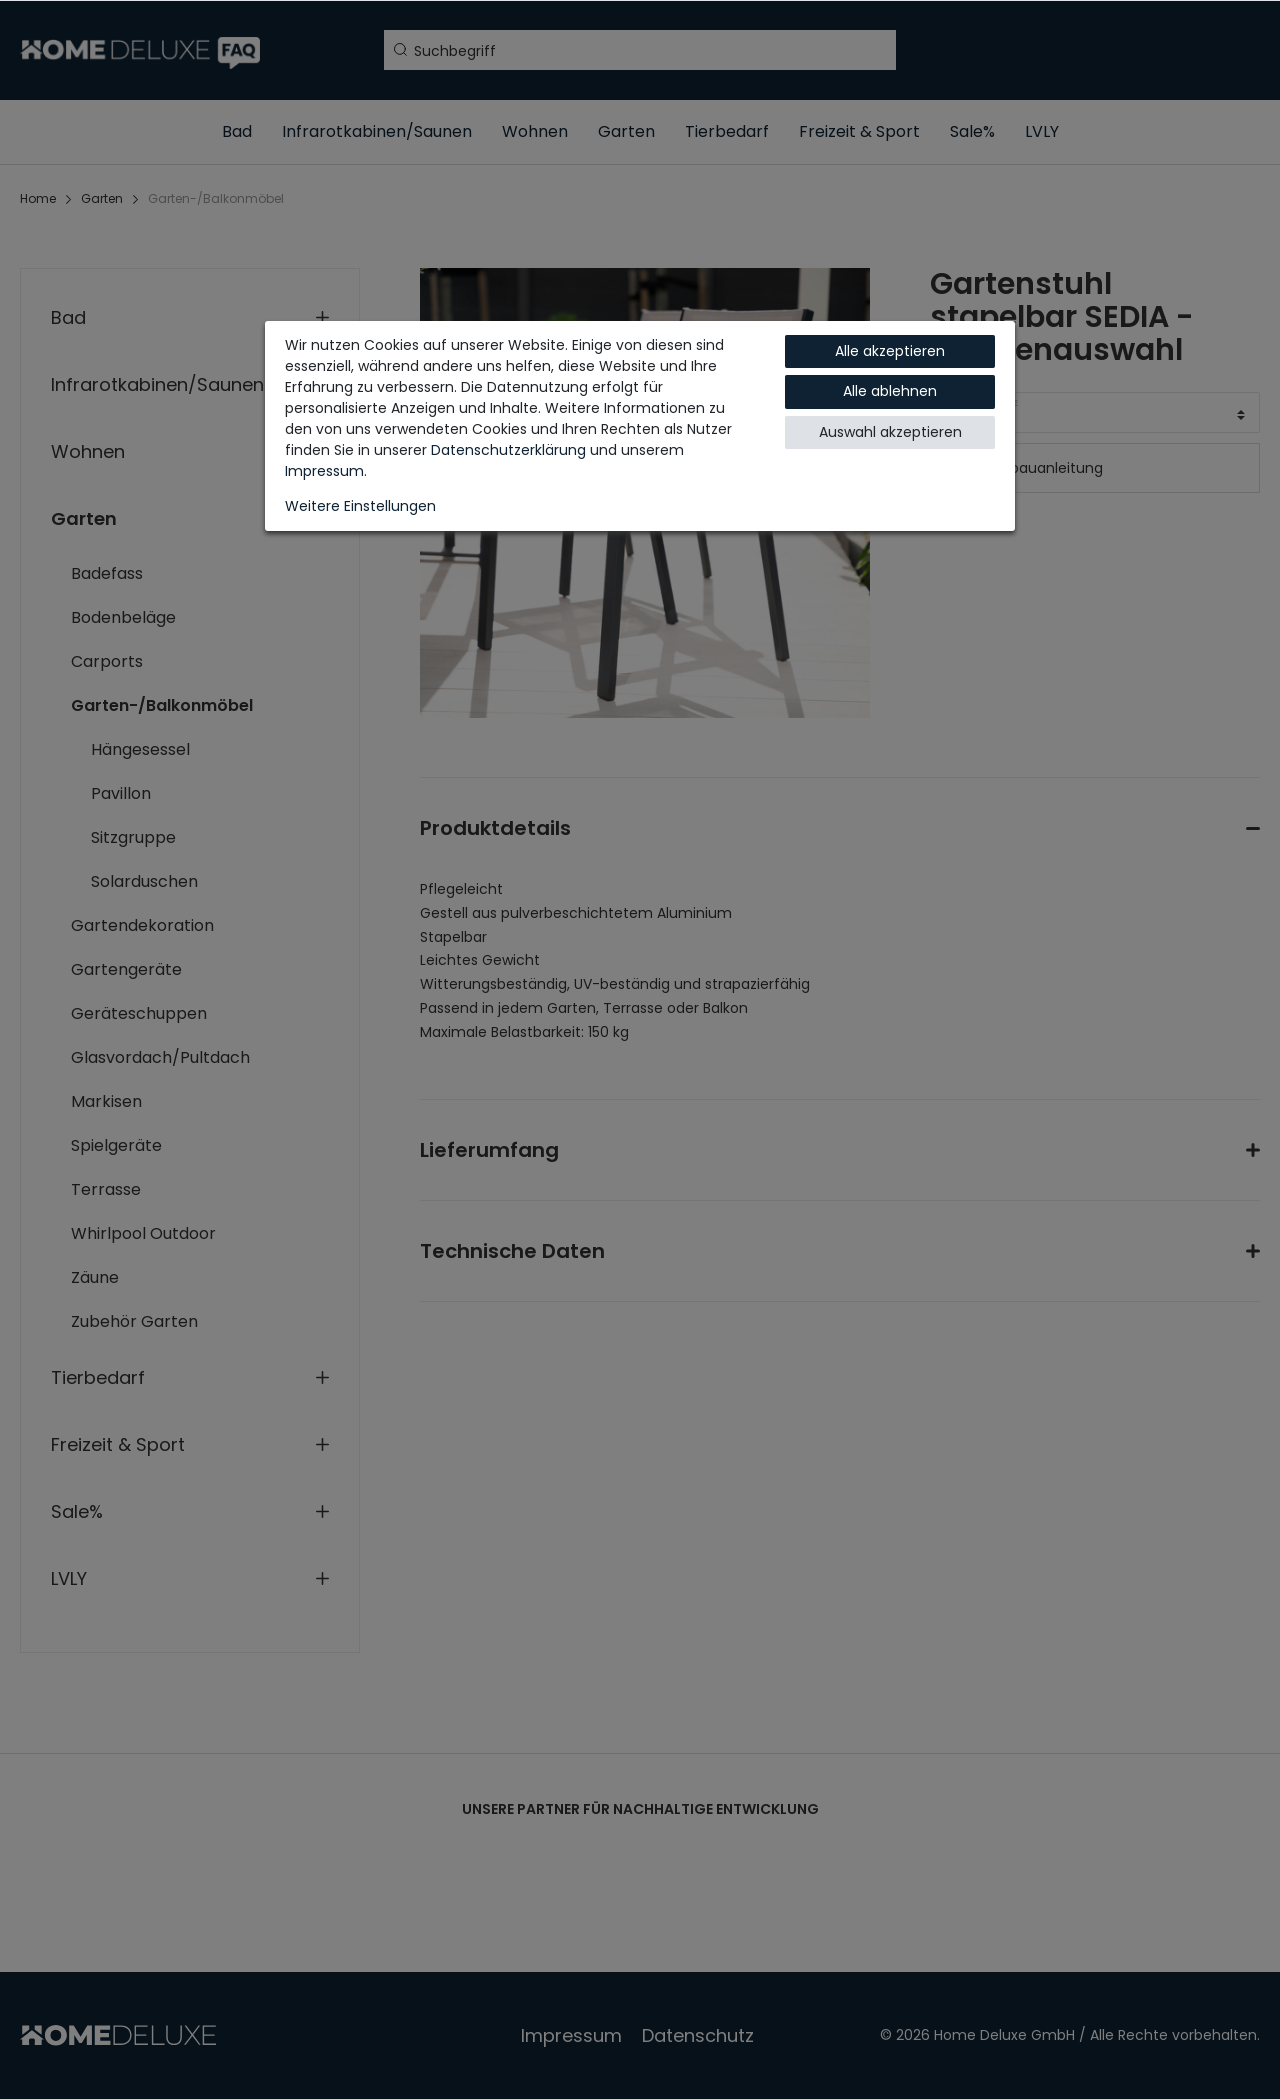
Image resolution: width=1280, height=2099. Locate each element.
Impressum (324, 471)
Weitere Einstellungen (360, 506)
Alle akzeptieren (890, 351)
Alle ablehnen (890, 391)
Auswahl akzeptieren (890, 432)
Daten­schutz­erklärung (508, 450)
